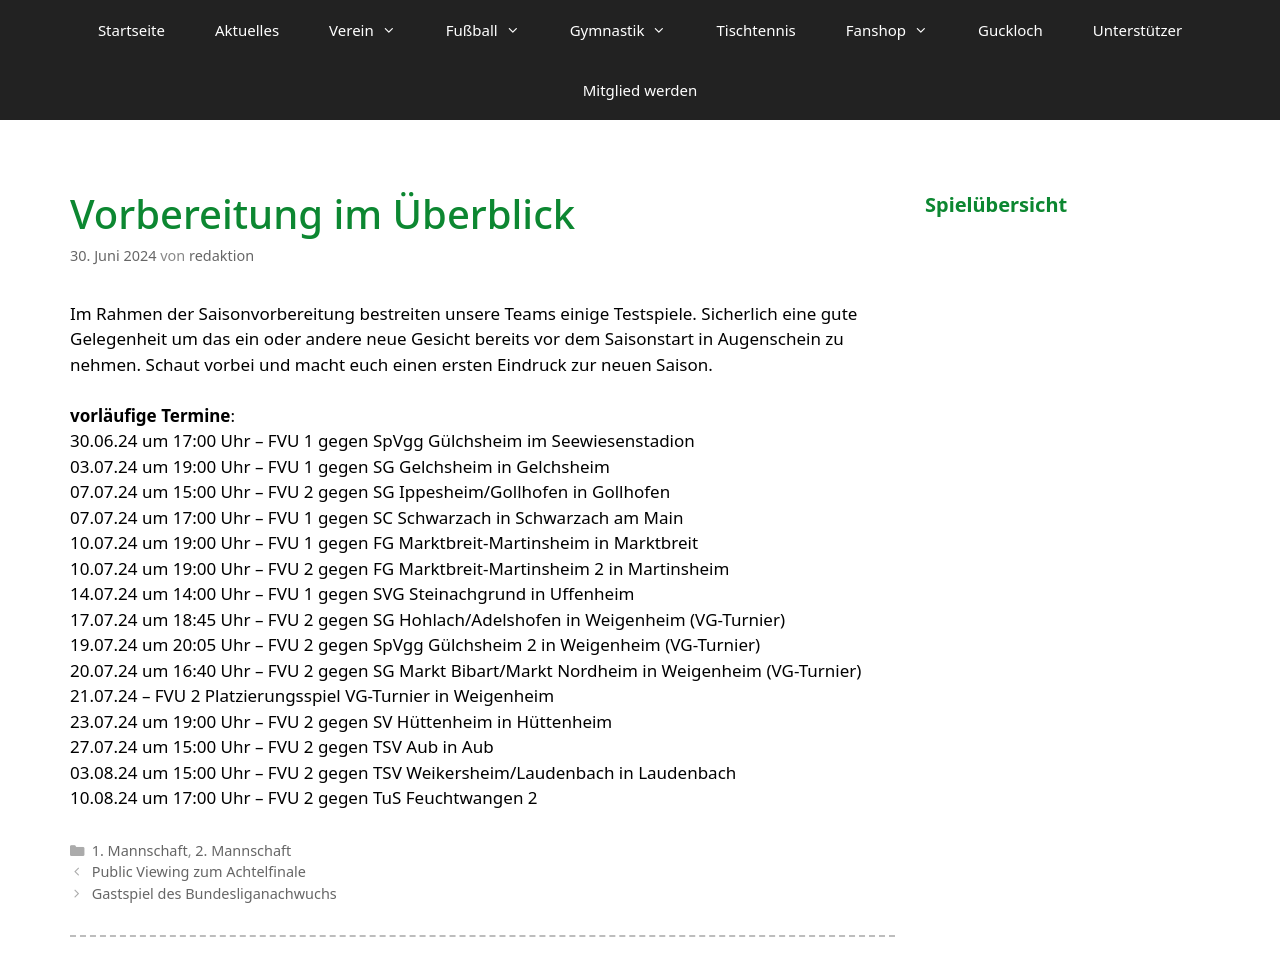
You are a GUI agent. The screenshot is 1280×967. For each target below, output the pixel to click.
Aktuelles (247, 30)
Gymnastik (631, 30)
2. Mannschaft (243, 850)
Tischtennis (755, 30)
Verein (375, 30)
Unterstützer (1137, 30)
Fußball (495, 30)
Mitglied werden (640, 90)
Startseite (131, 30)
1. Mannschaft (140, 850)
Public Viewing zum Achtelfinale (199, 871)
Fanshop (899, 30)
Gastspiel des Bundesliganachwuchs (214, 893)
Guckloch (1010, 30)
